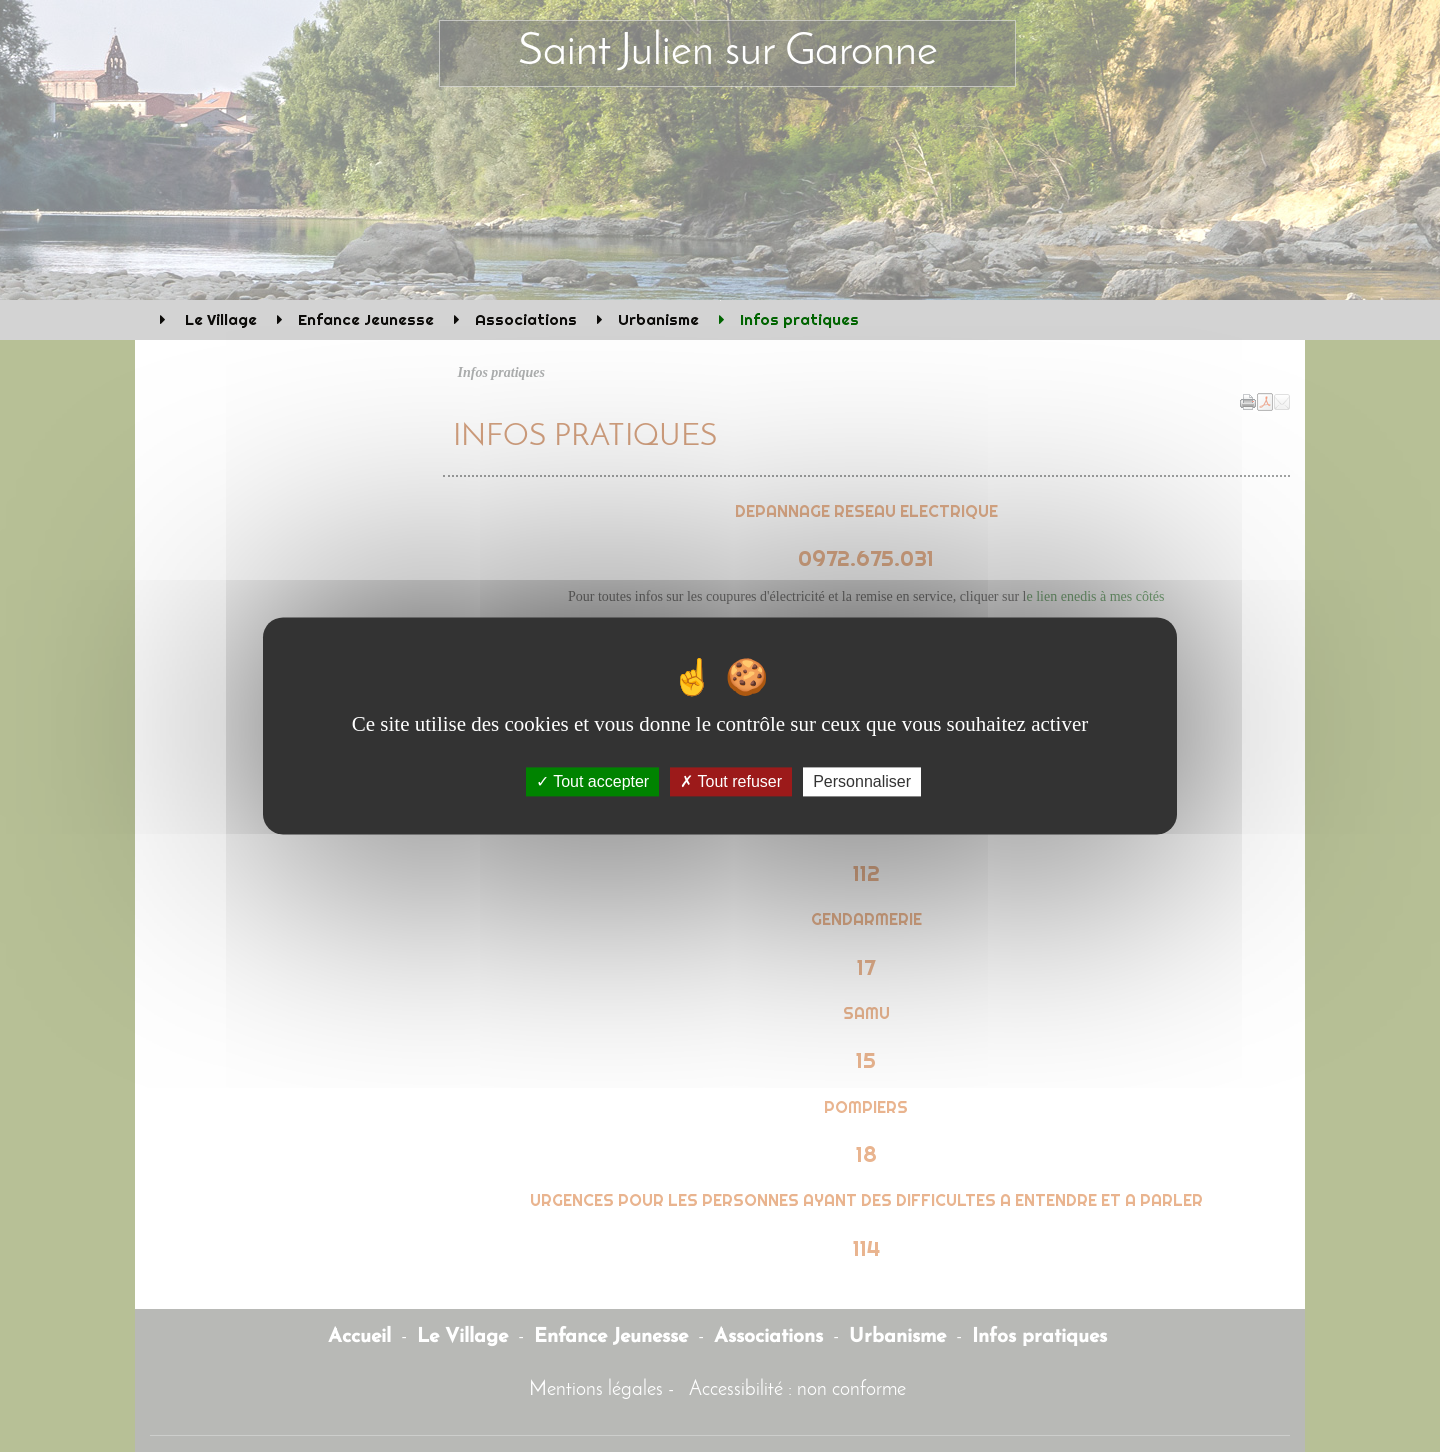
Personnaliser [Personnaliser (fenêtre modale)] (862, 781)
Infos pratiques (799, 319)
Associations (526, 319)
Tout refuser (731, 781)
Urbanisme (658, 319)
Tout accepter (592, 781)
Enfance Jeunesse (366, 319)
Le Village (219, 319)
